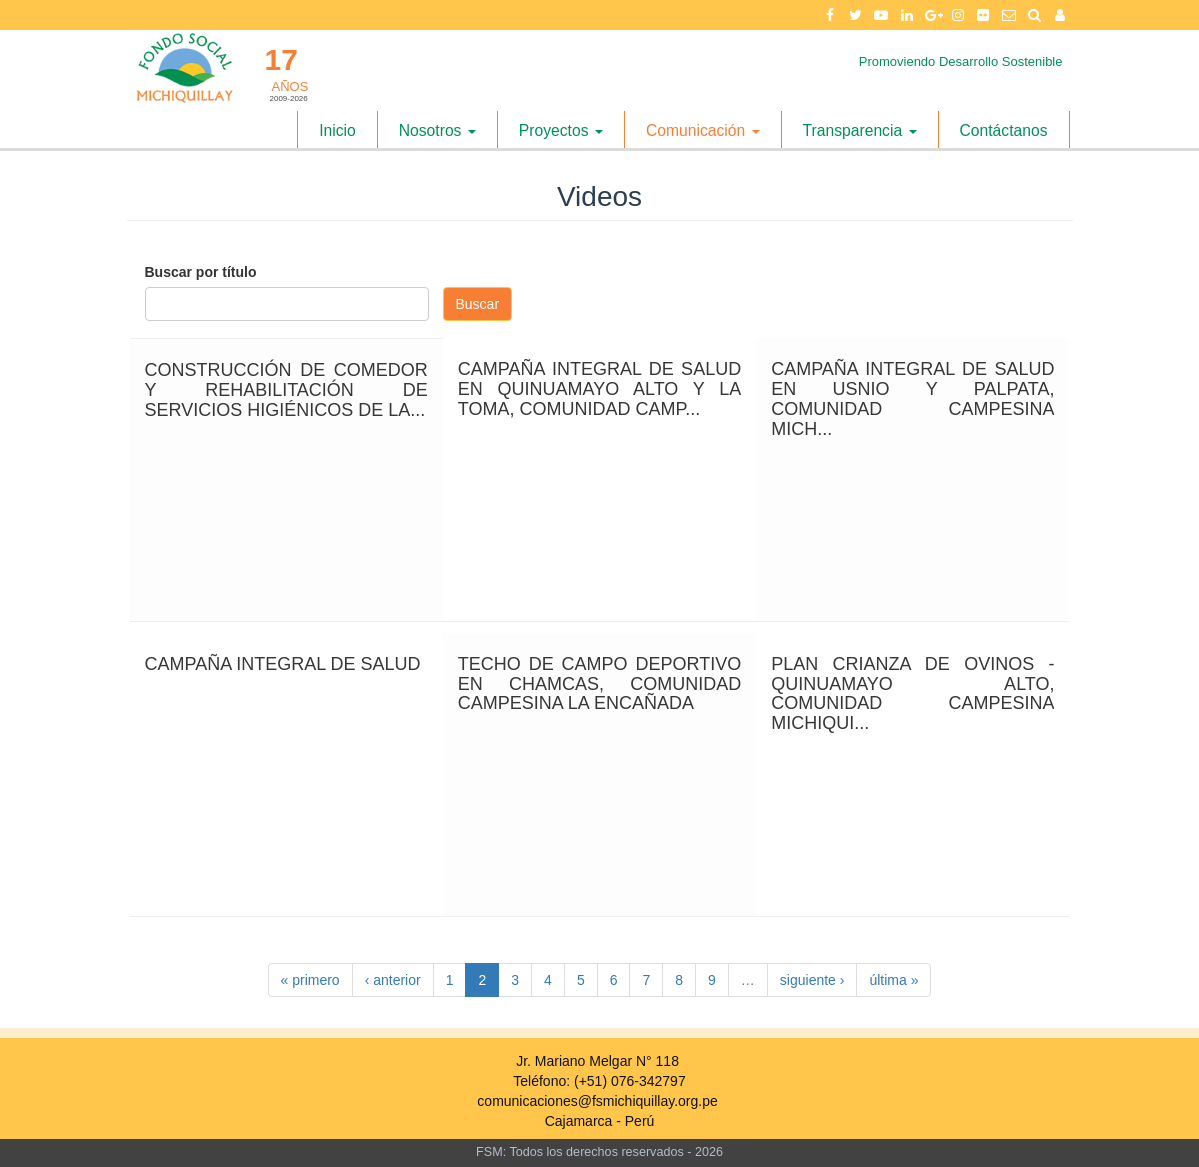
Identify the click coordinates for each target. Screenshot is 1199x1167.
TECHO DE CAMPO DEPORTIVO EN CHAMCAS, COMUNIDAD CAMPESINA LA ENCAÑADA (599, 684)
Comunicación (703, 130)
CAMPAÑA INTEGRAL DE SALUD (283, 664)
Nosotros (437, 130)
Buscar (478, 304)
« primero (310, 980)
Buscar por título (201, 272)
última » (893, 980)
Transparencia (860, 130)
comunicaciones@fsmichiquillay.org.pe (597, 1101)
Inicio (337, 130)
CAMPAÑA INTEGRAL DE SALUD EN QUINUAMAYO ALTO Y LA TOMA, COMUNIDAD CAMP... (599, 389)
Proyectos (561, 130)
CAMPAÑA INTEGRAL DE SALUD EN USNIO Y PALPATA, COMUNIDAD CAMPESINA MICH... (912, 398)
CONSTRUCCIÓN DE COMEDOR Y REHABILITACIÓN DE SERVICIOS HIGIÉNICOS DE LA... (286, 390)
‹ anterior (393, 980)
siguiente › (812, 980)
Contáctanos (1004, 130)
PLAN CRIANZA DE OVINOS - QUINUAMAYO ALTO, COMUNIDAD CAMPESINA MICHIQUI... (912, 693)
